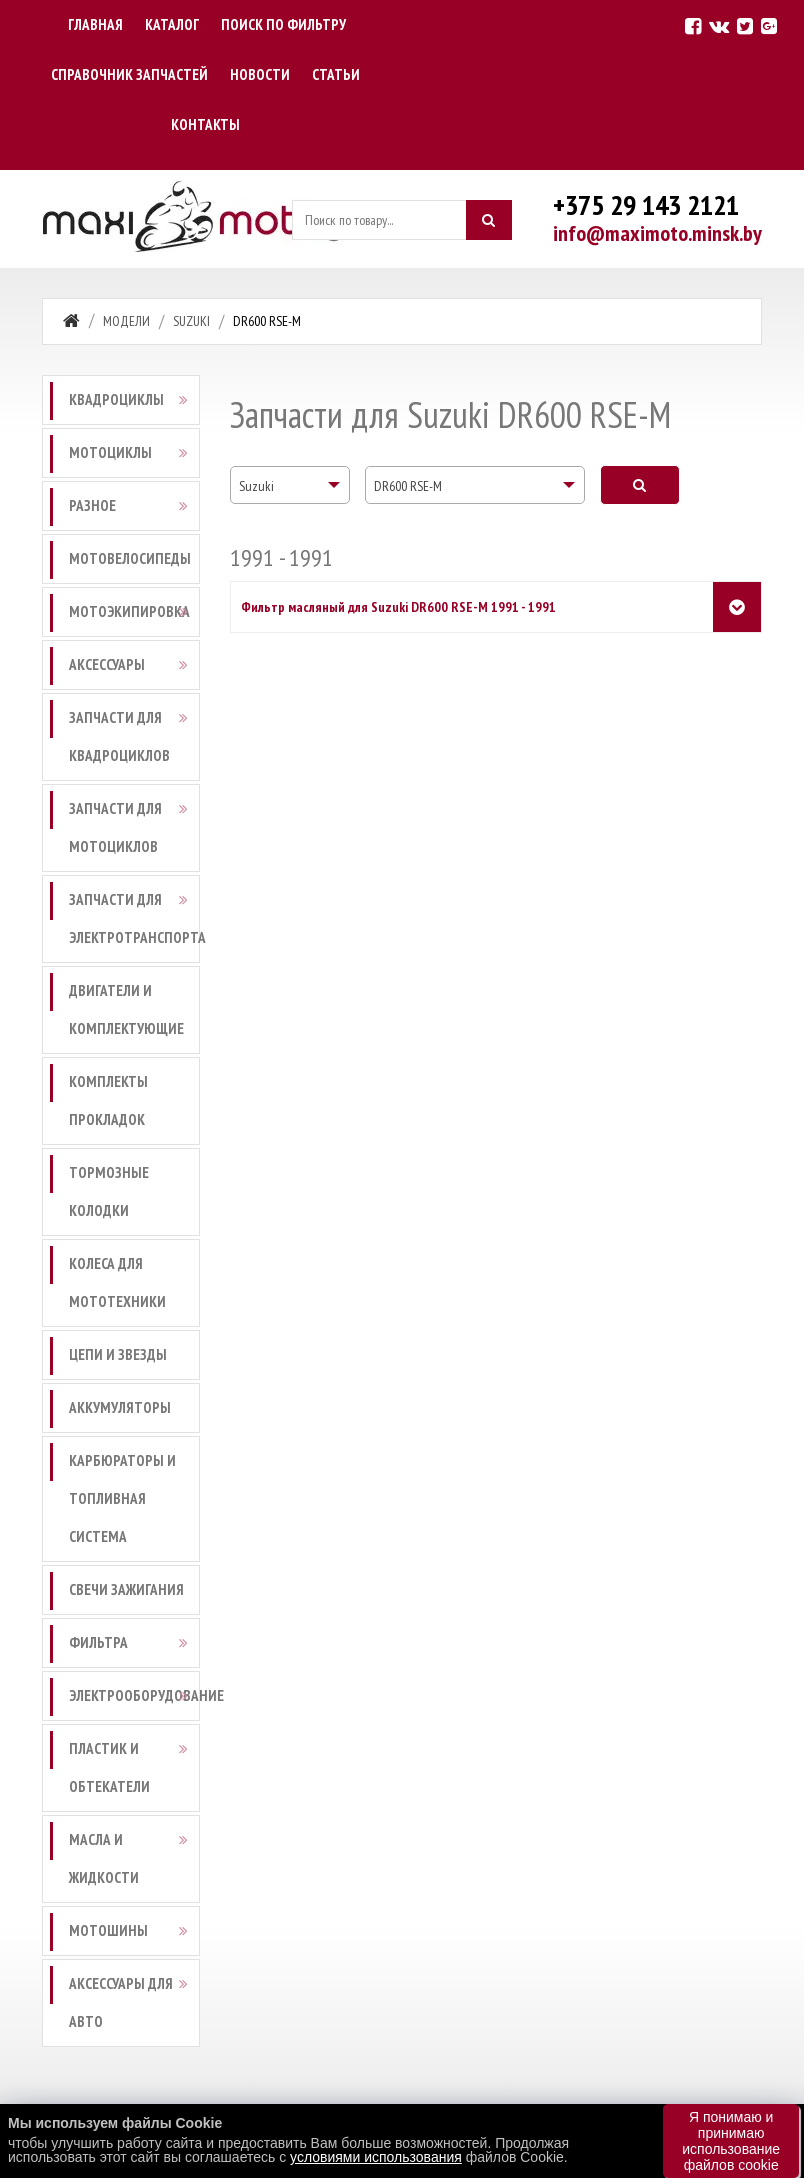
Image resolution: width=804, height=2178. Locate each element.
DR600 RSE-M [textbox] (408, 486)
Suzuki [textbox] (256, 486)
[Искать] (489, 220)
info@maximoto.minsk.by (657, 233)
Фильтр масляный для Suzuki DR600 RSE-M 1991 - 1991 (398, 607)
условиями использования (376, 2157)
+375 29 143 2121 (646, 204)
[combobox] (290, 485)
